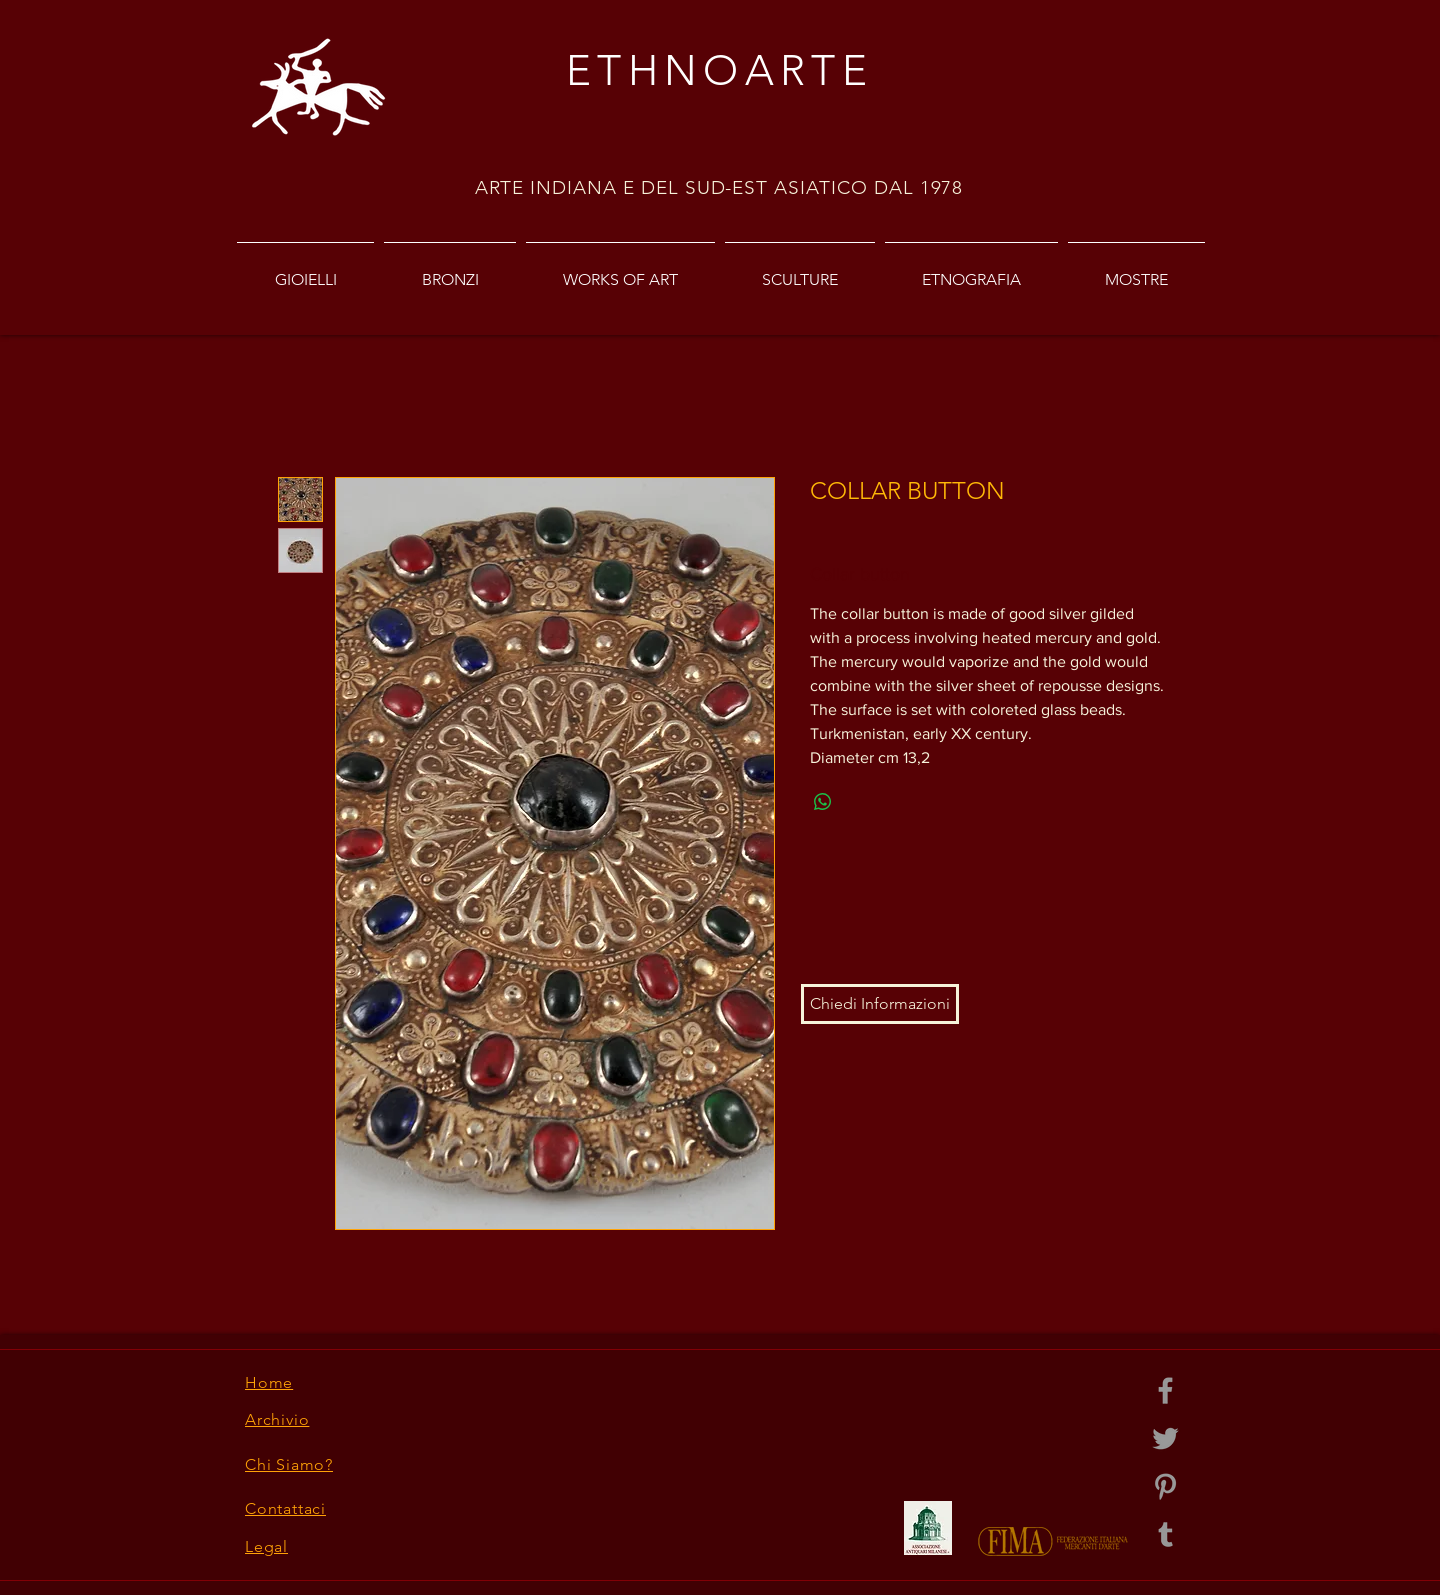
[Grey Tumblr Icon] (1165, 1534)
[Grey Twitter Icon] (1165, 1438)
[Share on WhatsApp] (823, 802)
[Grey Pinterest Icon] (1165, 1486)
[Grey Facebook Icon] (1165, 1390)
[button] (880, 1004)
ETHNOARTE (719, 70)
